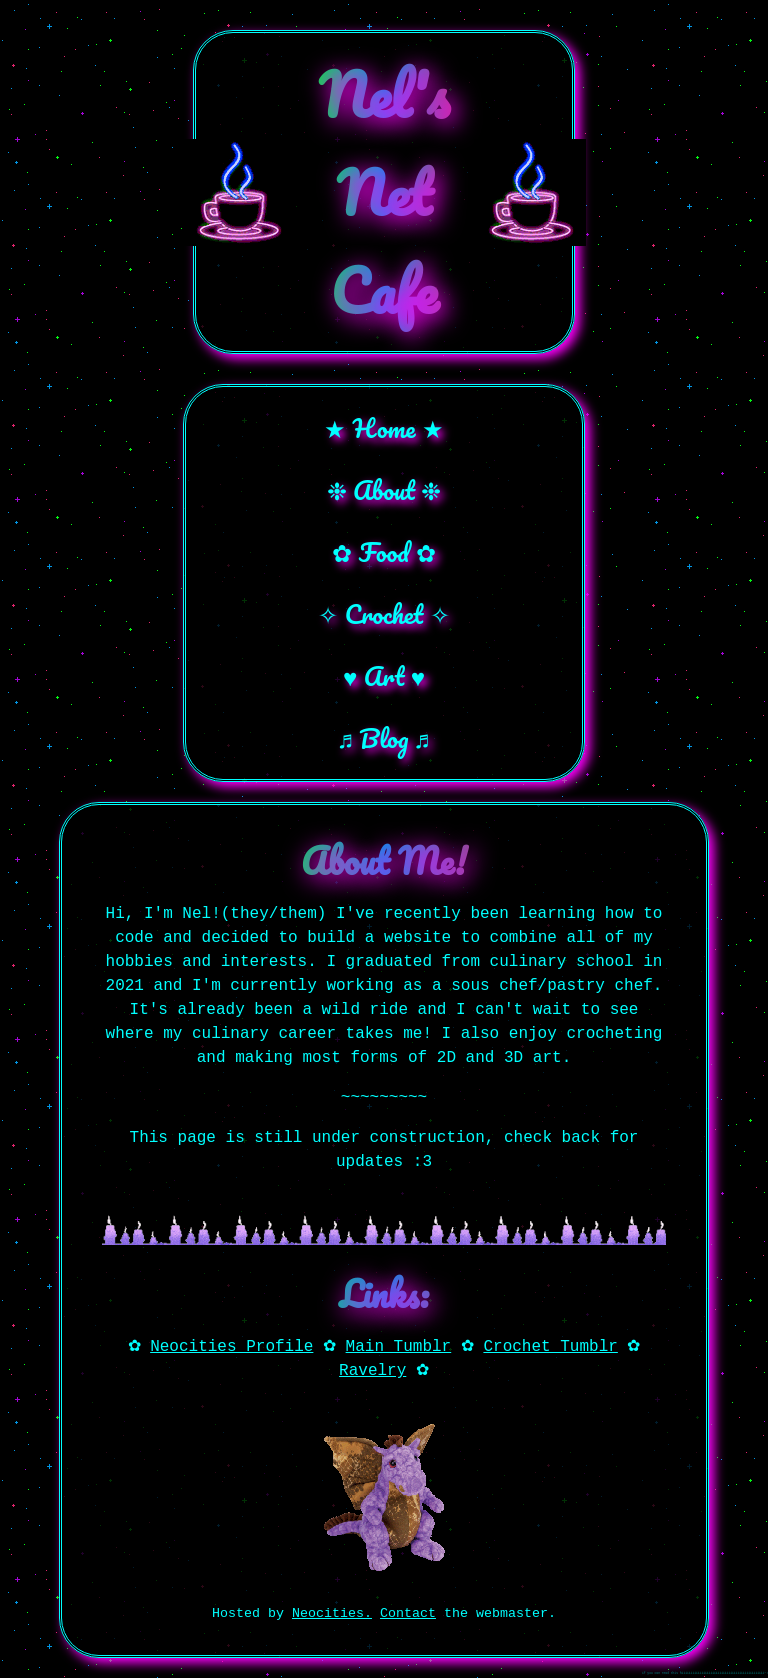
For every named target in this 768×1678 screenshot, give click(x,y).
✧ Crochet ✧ (383, 614)
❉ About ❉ (384, 490)
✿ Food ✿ (383, 552)
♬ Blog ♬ (384, 738)
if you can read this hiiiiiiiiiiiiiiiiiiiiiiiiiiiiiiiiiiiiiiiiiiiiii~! (705, 1673)
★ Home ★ (383, 428)
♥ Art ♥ (384, 676)
